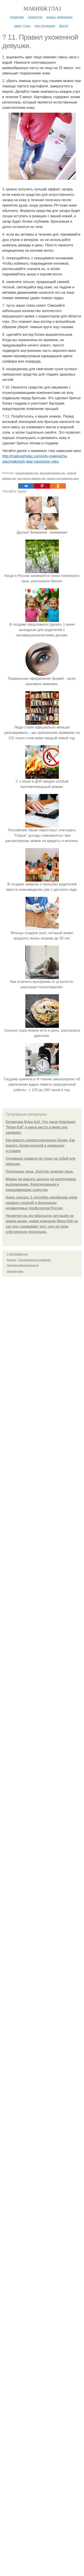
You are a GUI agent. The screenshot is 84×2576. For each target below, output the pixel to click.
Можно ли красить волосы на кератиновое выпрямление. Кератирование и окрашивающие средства (41, 1184)
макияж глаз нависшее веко (63, 478)
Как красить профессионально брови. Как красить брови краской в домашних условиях (40, 1145)
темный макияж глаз (27, 473)
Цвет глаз (22, 26)
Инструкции (44, 26)
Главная (17, 17)
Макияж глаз (42, 8)
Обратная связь (15, 1271)
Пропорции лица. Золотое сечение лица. (40, 1171)
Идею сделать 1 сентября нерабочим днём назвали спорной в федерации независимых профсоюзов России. (41, 1202)
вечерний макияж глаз (52, 473)
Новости (35, 17)
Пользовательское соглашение (34, 1260)
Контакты (11, 1260)
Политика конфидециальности (23, 1265)
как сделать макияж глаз (31, 478)
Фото (63, 26)
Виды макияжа (60, 17)
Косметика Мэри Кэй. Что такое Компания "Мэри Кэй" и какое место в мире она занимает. (40, 1127)
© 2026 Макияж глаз (17, 1254)
